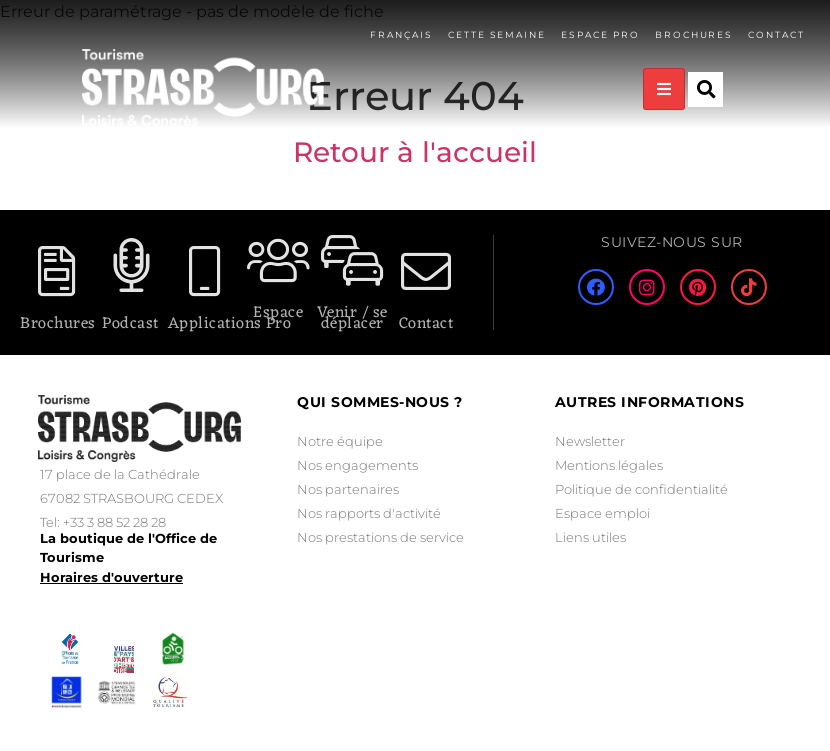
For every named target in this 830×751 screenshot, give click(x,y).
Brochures (693, 34)
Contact (776, 34)
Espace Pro (278, 318)
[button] (705, 89)
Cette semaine (495, 34)
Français (399, 34)
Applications (215, 324)
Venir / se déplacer (352, 318)
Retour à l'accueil (415, 152)
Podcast (130, 324)
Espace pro (599, 34)
